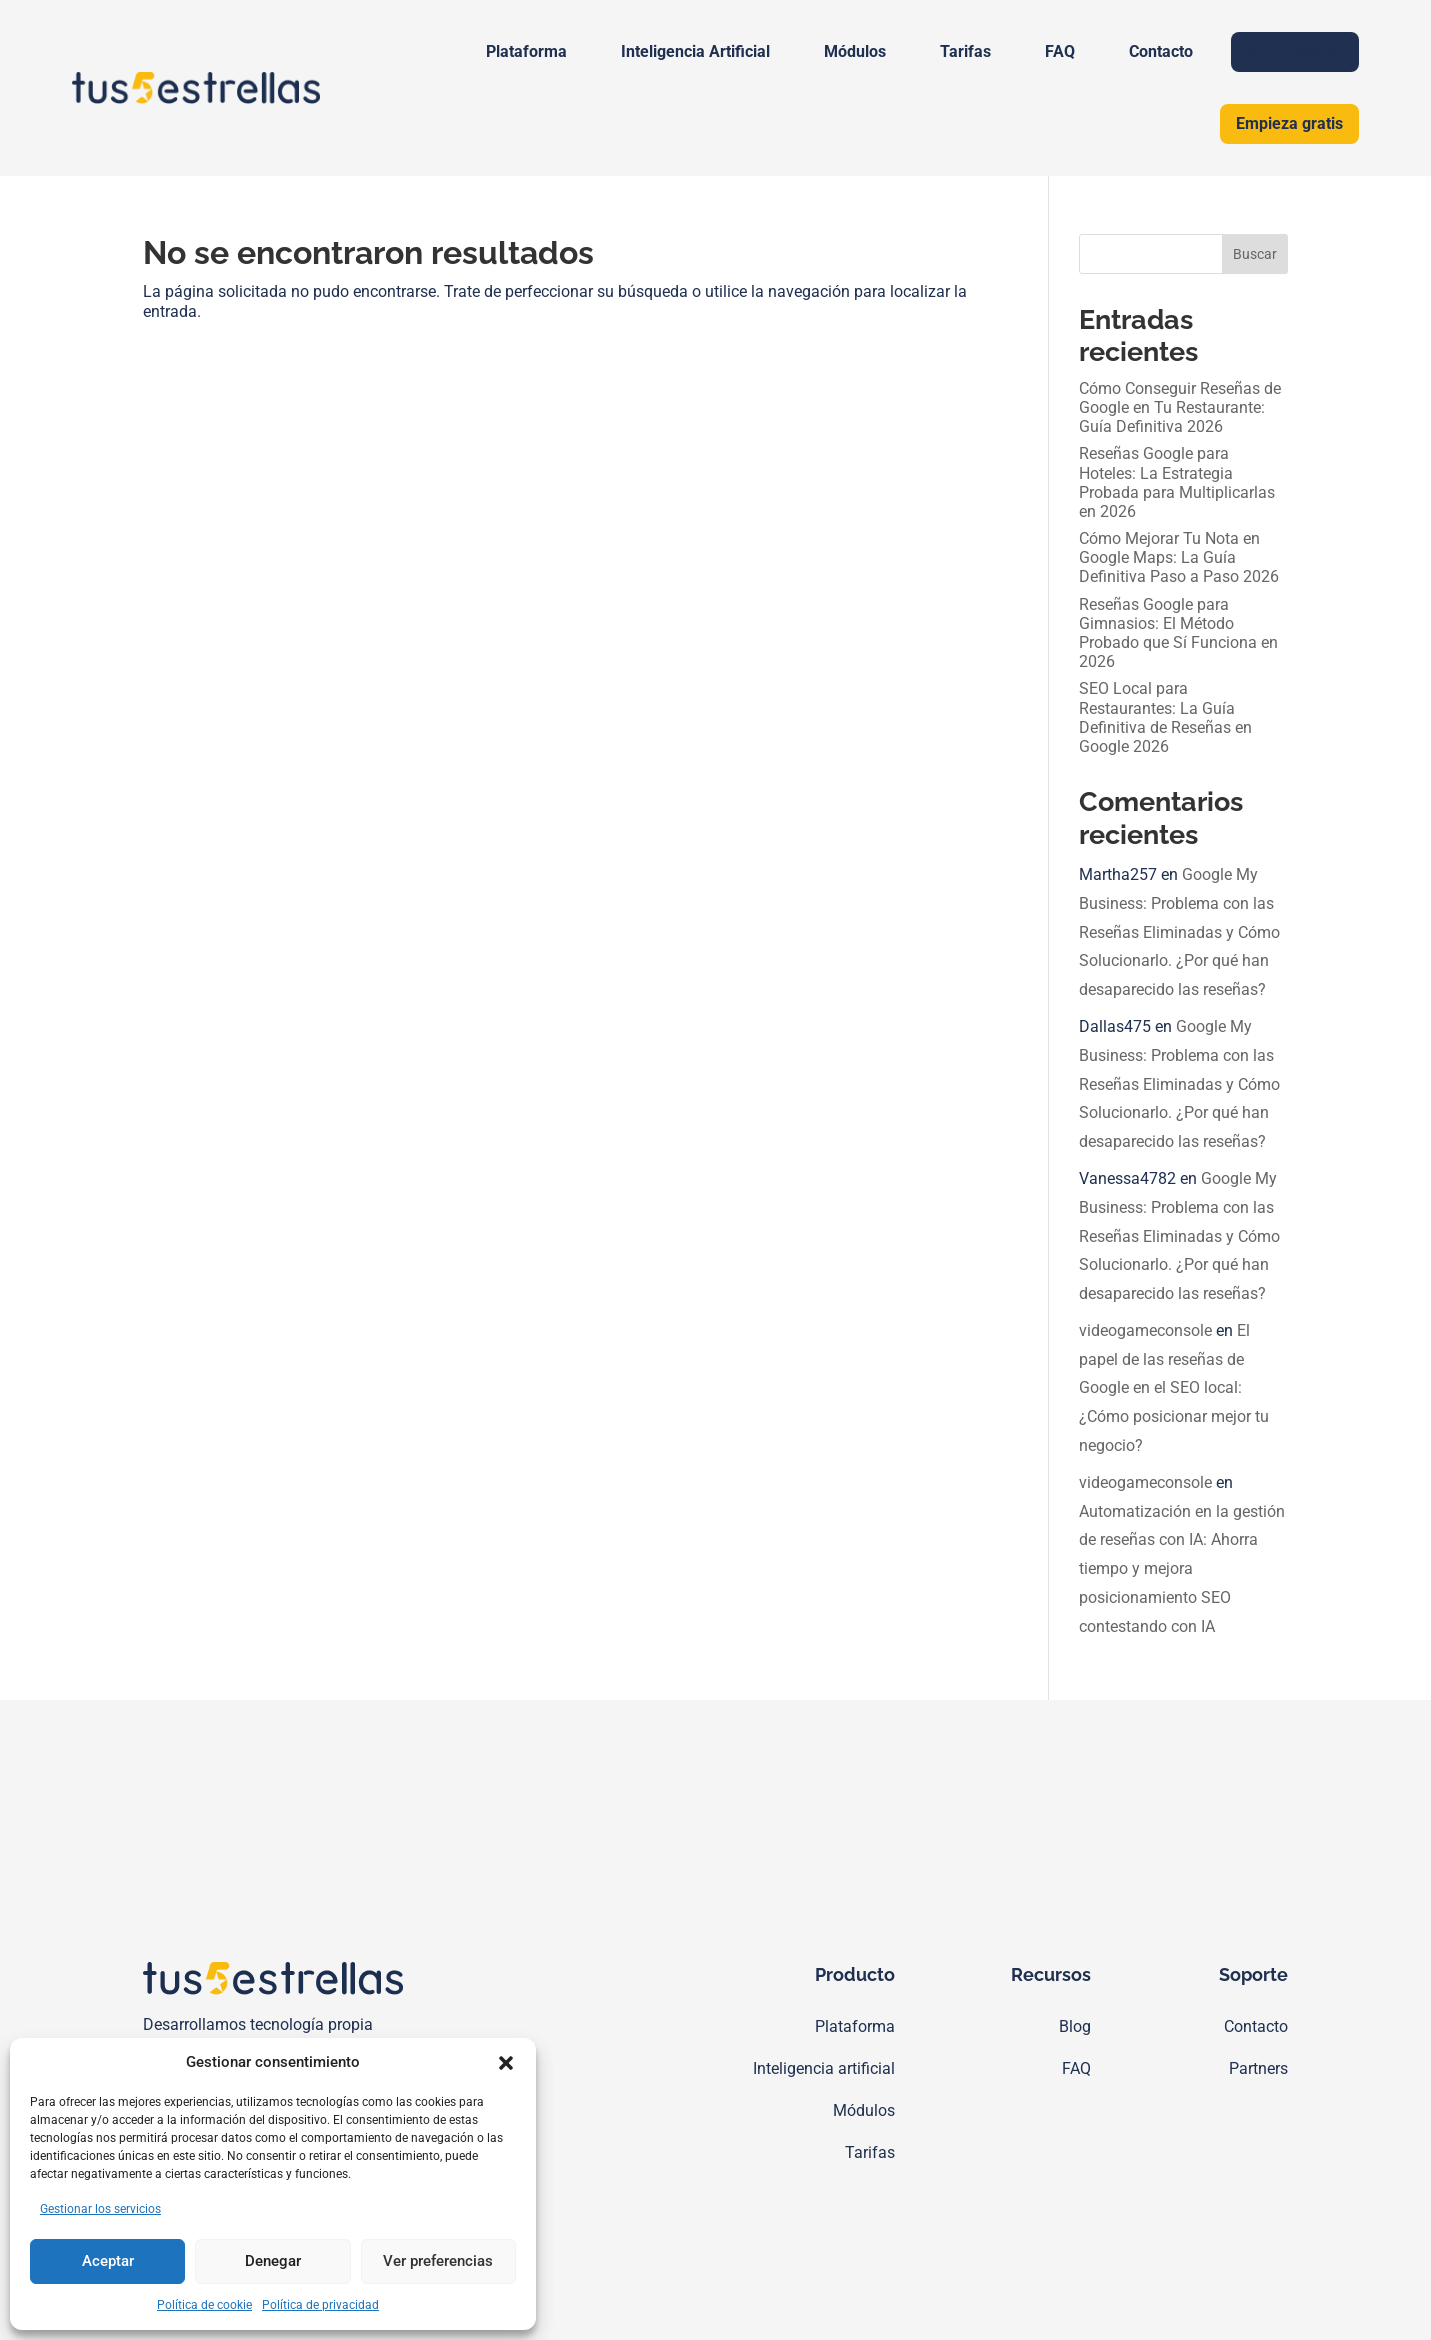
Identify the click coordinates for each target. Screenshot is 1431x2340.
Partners (1258, 2068)
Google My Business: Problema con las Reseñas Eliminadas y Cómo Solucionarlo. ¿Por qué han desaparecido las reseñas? (1179, 932)
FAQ (1060, 51)
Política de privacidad (320, 2305)
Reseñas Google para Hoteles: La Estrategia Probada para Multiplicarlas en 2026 (1177, 482)
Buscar (1255, 254)
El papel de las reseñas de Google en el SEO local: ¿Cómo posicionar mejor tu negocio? (1174, 1388)
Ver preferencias (438, 2261)
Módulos (855, 51)
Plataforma (526, 51)
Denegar (273, 2261)
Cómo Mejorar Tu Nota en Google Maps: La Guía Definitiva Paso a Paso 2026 (1179, 557)
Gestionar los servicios (100, 2209)
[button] (506, 2063)
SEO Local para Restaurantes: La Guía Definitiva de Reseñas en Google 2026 (1165, 717)
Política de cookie (204, 2305)
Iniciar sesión (1295, 51)
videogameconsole (1145, 1330)
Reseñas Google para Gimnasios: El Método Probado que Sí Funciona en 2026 (1178, 633)
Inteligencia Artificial (695, 51)
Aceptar (108, 2261)
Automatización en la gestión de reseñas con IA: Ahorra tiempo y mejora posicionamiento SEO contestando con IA (1182, 1569)
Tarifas (965, 51)
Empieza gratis (1289, 123)
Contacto (1161, 51)
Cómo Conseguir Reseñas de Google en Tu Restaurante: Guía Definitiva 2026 (1180, 407)
